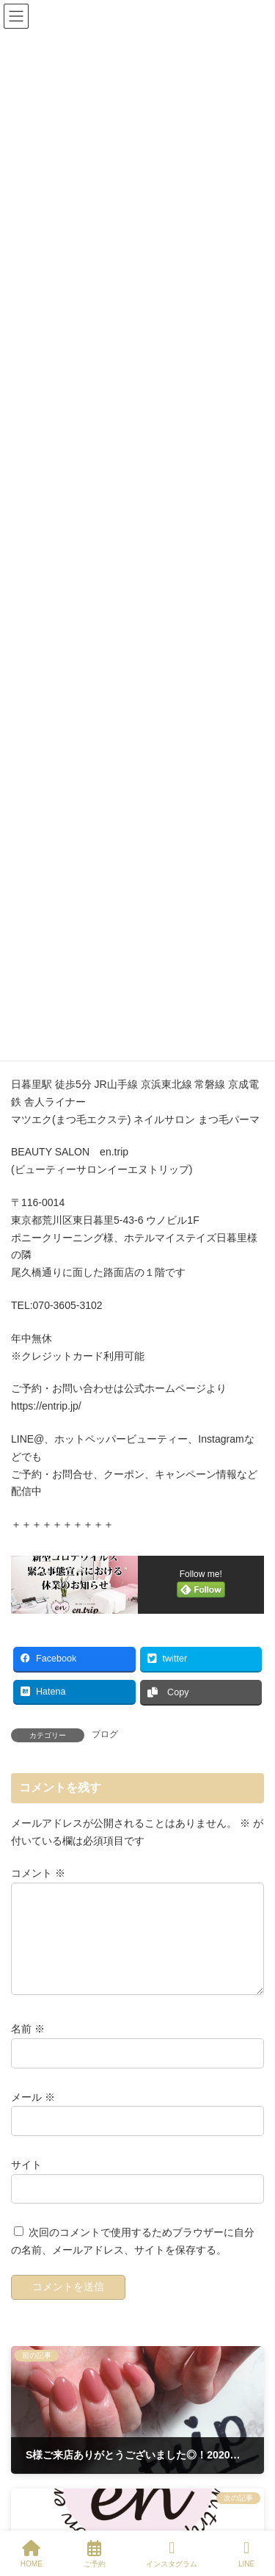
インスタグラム (171, 2554)
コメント (38, 1874)
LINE (246, 2554)
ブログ (105, 1734)
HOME (32, 2554)
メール (33, 2115)
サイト (26, 2182)
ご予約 (95, 2554)
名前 (28, 2047)
